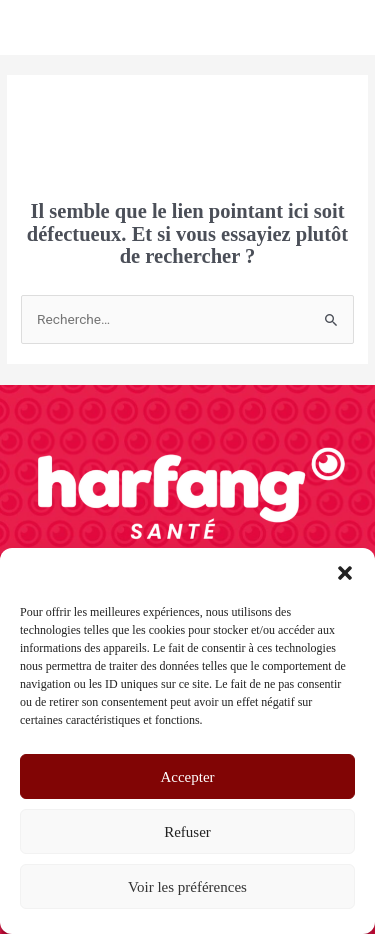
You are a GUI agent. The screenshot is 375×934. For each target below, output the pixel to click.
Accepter (187, 777)
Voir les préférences (187, 887)
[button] (345, 573)
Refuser (187, 832)
